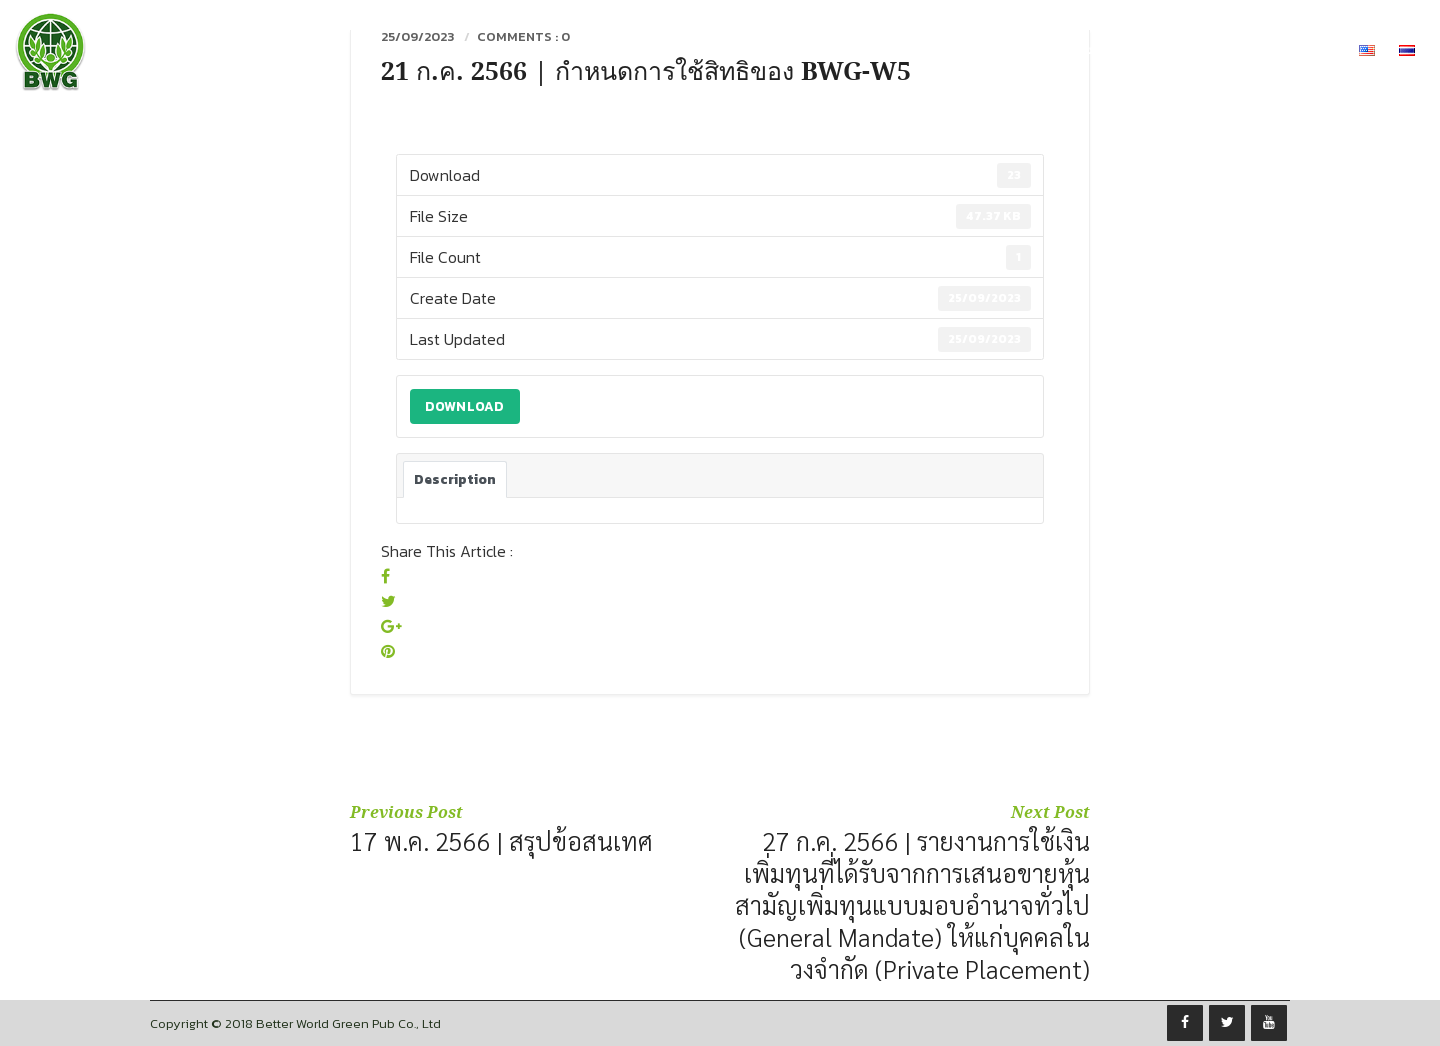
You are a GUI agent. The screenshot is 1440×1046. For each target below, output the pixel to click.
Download (465, 406)
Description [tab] (455, 479)
